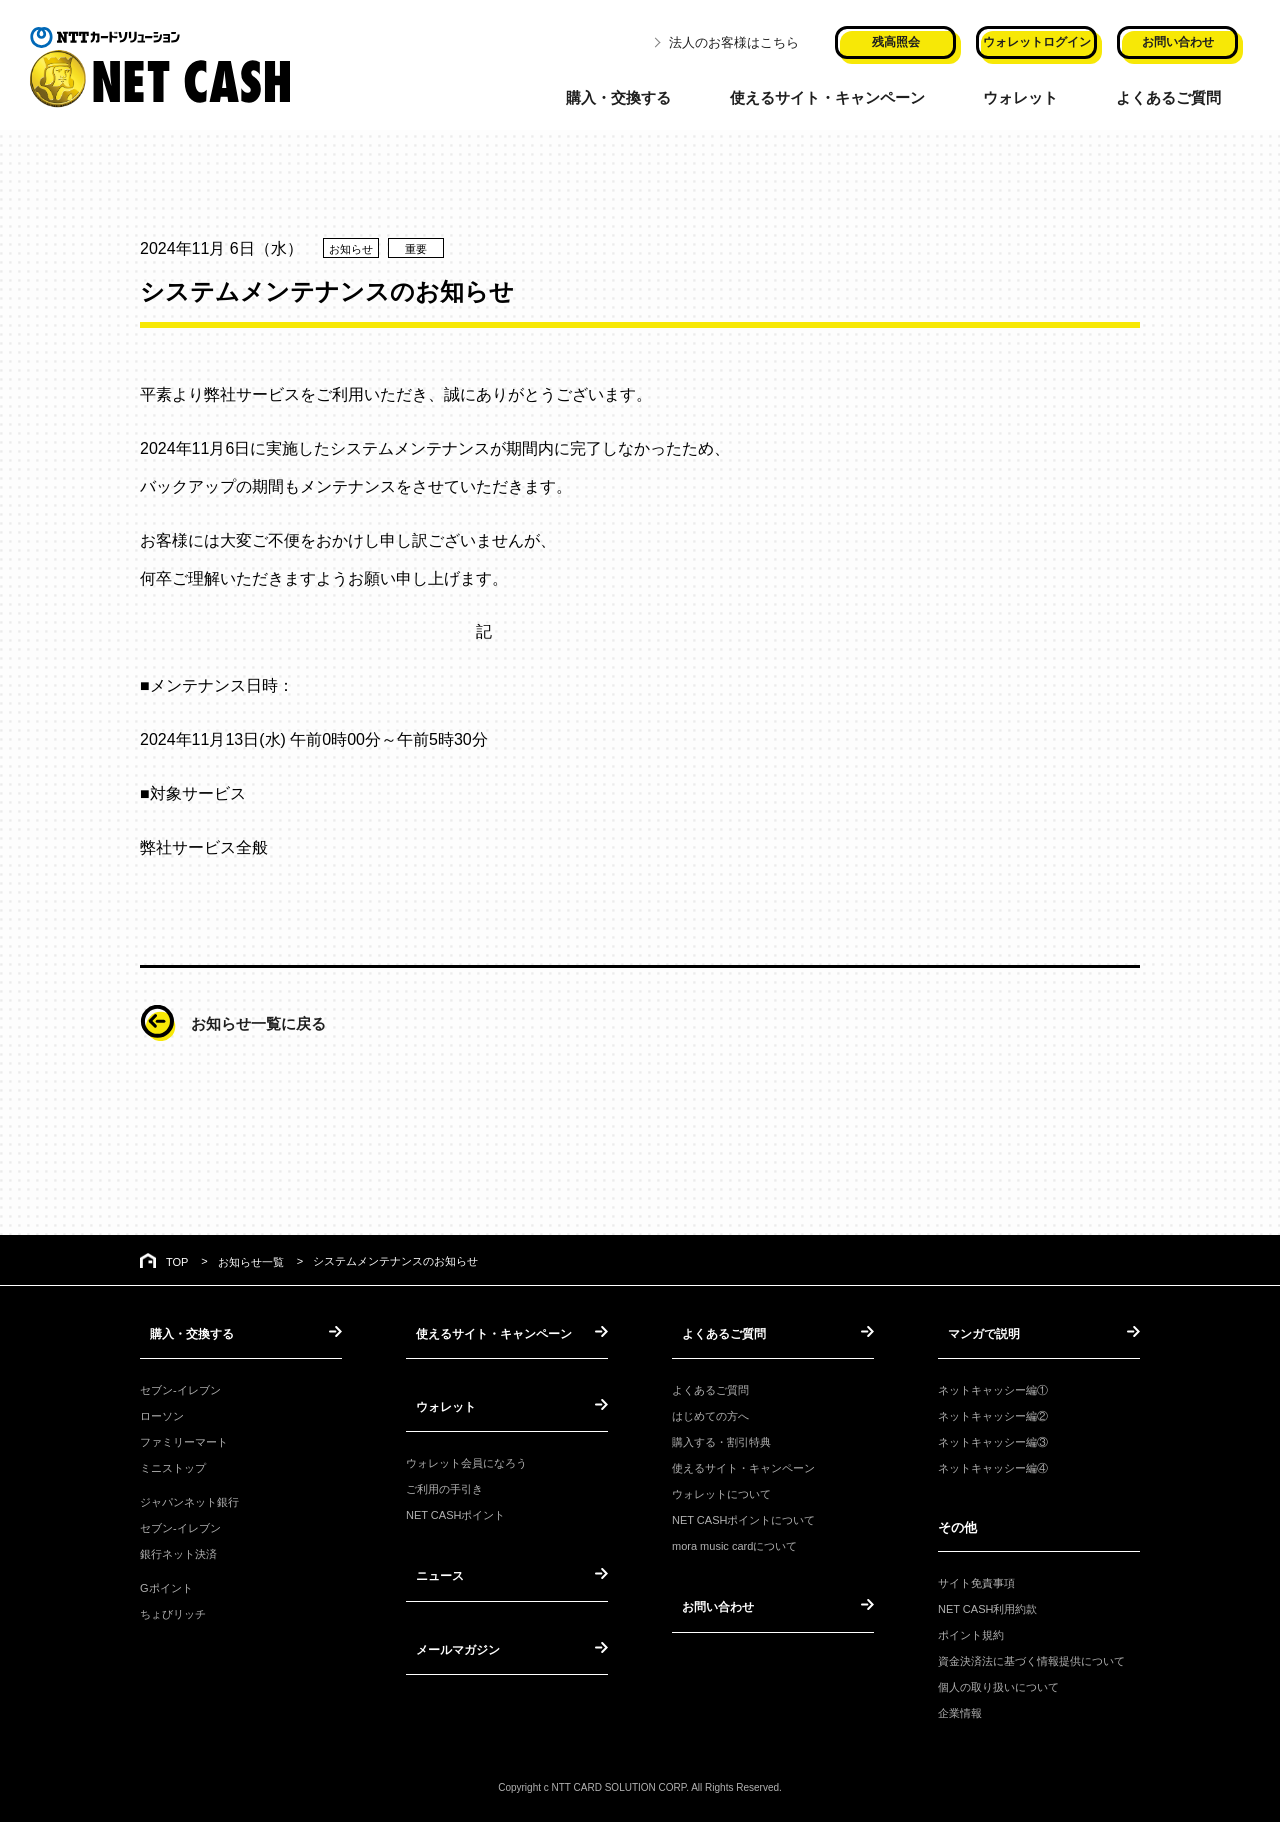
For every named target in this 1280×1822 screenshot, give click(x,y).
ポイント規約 (971, 1632)
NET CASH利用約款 (987, 1606)
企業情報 (960, 1710)
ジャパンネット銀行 (189, 1499)
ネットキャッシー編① (993, 1387)
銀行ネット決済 (178, 1552)
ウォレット (1028, 95)
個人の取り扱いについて (998, 1684)
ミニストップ (173, 1465)
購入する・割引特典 (721, 1439)
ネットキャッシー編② (993, 1413)
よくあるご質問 (1179, 95)
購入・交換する (614, 95)
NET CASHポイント (455, 1510)
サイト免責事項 (976, 1580)
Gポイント (166, 1586)
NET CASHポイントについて (743, 1518)
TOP (177, 1262)
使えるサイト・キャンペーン (829, 95)
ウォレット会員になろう (466, 1458)
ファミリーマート (184, 1439)
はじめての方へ (710, 1413)
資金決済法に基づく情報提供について (1031, 1658)
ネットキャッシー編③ (993, 1439)
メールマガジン (451, 1639)
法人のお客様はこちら (734, 40)
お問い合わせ (711, 1603)
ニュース (432, 1569)
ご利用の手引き (444, 1484)
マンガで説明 (977, 1332)
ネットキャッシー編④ (993, 1465)
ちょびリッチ (173, 1612)
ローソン (162, 1413)
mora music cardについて (734, 1544)
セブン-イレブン (180, 1387)
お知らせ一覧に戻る (272, 1023)
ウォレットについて (721, 1491)
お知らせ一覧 (251, 1262)
